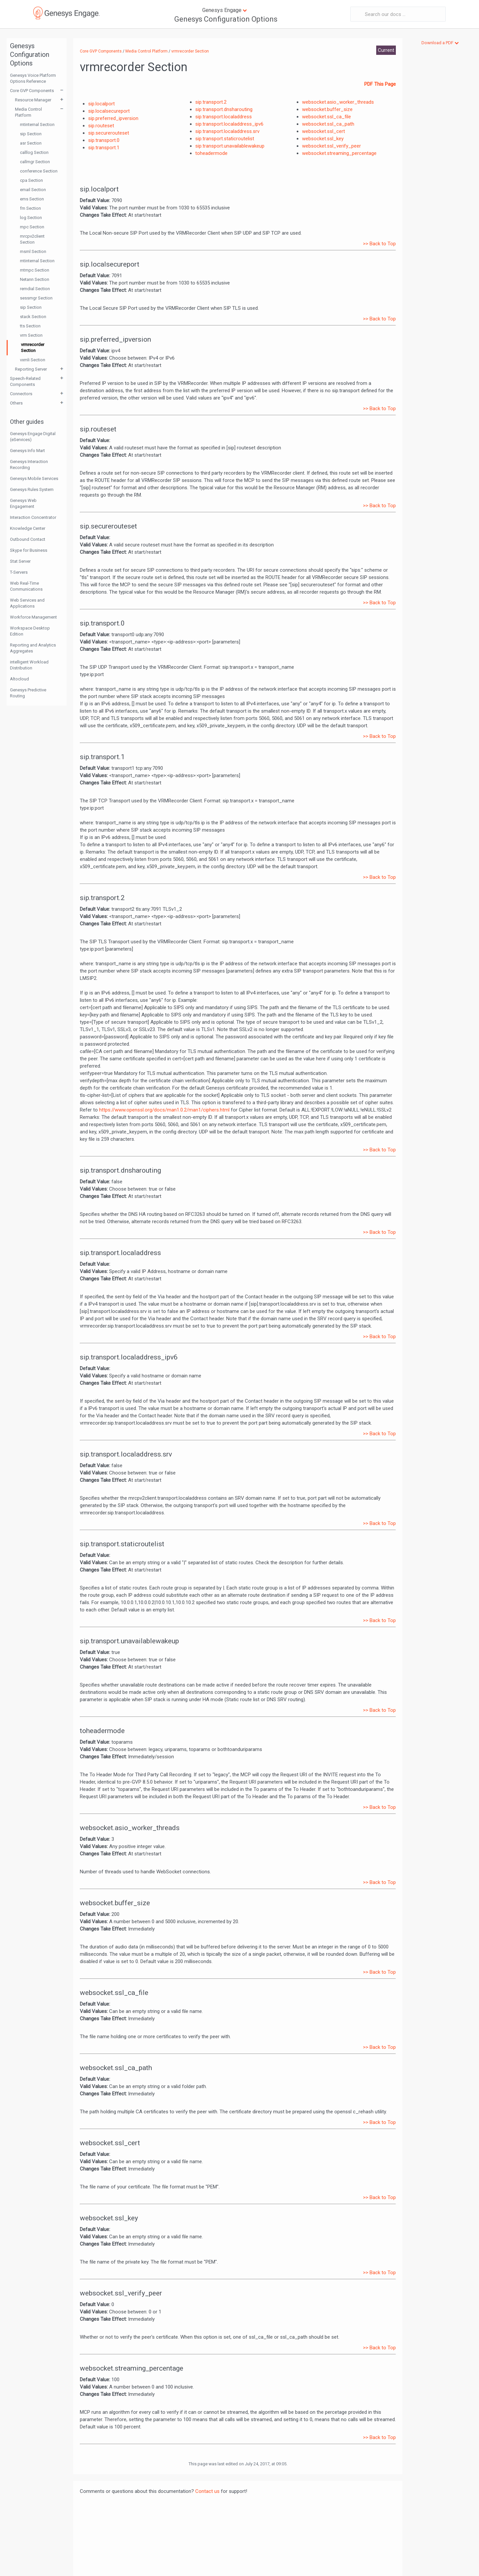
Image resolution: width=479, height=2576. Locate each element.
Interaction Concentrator (33, 517)
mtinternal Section (37, 124)
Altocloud (19, 678)
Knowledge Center (27, 528)
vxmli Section (32, 359)
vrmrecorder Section (32, 347)
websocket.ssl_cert (323, 131)
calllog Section (34, 152)
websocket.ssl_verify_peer (331, 146)
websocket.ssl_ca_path (328, 124)
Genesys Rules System (32, 489)
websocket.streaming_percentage (339, 153)
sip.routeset (101, 126)
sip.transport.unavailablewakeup (229, 146)
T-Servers (19, 572)
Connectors (21, 393)
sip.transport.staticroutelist (224, 139)
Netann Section (34, 279)
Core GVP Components (32, 90)
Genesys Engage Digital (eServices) (33, 436)
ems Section (32, 198)
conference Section (39, 171)
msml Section (33, 251)
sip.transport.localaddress (223, 117)
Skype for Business (28, 550)
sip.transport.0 (103, 140)
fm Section (30, 208)
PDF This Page (380, 84)
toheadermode (211, 153)
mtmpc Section (34, 270)
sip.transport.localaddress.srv (227, 131)
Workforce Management (33, 617)
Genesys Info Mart (27, 450)
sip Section (31, 133)
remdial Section (35, 288)
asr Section (31, 143)
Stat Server (20, 561)
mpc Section (32, 226)
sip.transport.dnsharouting (223, 109)
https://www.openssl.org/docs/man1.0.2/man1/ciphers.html (164, 1110)
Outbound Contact (27, 539)
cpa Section (31, 180)
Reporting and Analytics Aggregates (33, 648)
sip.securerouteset (108, 133)
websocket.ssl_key (323, 139)
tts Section (30, 325)
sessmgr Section (36, 297)
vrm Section (31, 335)
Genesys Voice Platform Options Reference (33, 78)
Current (386, 50)
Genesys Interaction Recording (29, 464)
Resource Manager (33, 99)
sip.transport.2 (211, 102)
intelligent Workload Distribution (29, 664)
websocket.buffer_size (327, 109)
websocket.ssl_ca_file (326, 117)
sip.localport (101, 104)
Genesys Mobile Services (34, 478)
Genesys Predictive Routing (28, 692)
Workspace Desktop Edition (30, 631)
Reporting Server (31, 369)
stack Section (33, 316)
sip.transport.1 (103, 148)
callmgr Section (35, 161)
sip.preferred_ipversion (113, 118)
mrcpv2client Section (32, 239)
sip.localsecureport (109, 111)
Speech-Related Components (25, 381)
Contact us (207, 2491)
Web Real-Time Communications (26, 586)
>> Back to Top (379, 244)
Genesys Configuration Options (225, 19)
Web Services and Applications (27, 603)
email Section (33, 189)
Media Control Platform (28, 112)
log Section (31, 217)
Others (16, 403)
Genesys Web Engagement (23, 503)
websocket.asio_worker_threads (338, 102)
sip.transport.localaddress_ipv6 (229, 124)
